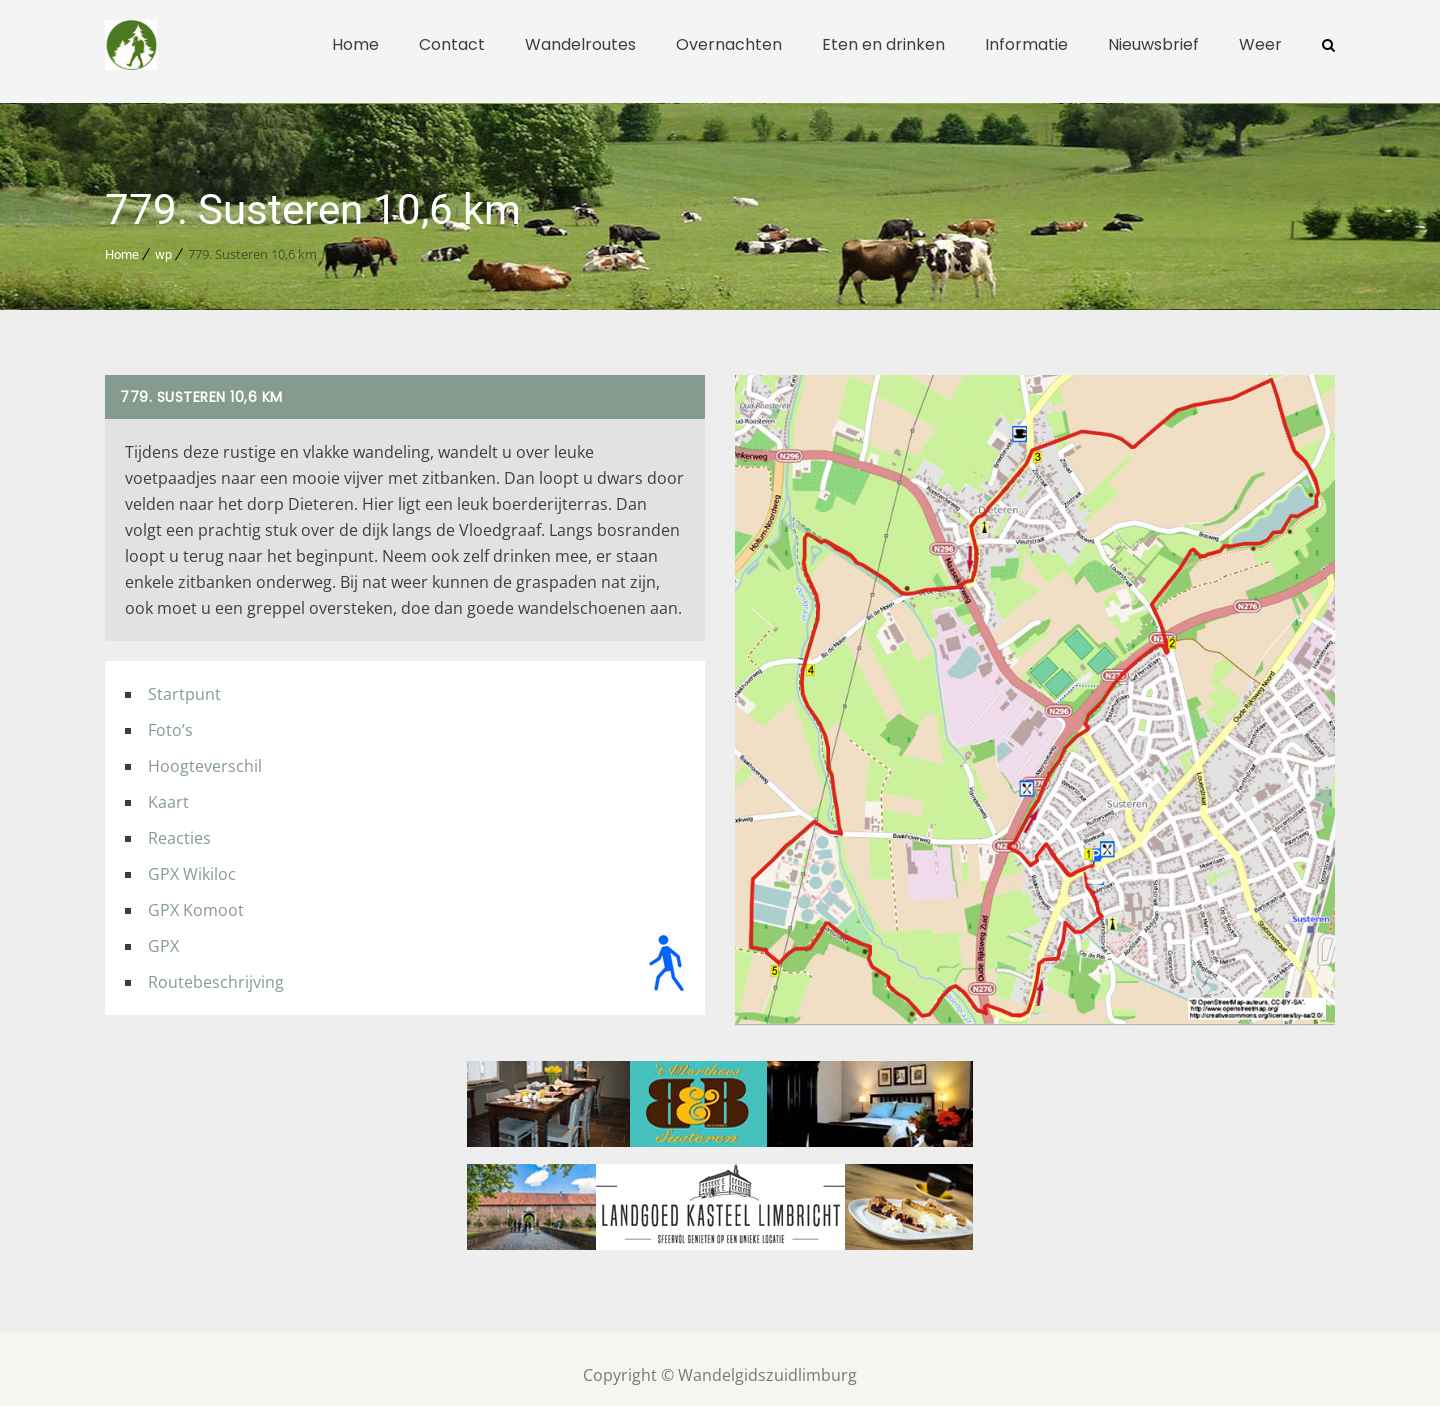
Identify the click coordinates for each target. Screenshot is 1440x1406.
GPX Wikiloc (192, 861)
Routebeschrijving (216, 969)
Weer (1260, 44)
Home (355, 44)
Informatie (1026, 44)
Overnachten (729, 44)
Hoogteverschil (205, 753)
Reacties (179, 825)
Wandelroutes (580, 44)
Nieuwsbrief (1153, 44)
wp (163, 241)
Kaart (168, 789)
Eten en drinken (883, 44)
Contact (452, 44)
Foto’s (170, 717)
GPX (163, 933)
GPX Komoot (196, 897)
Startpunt (184, 681)
